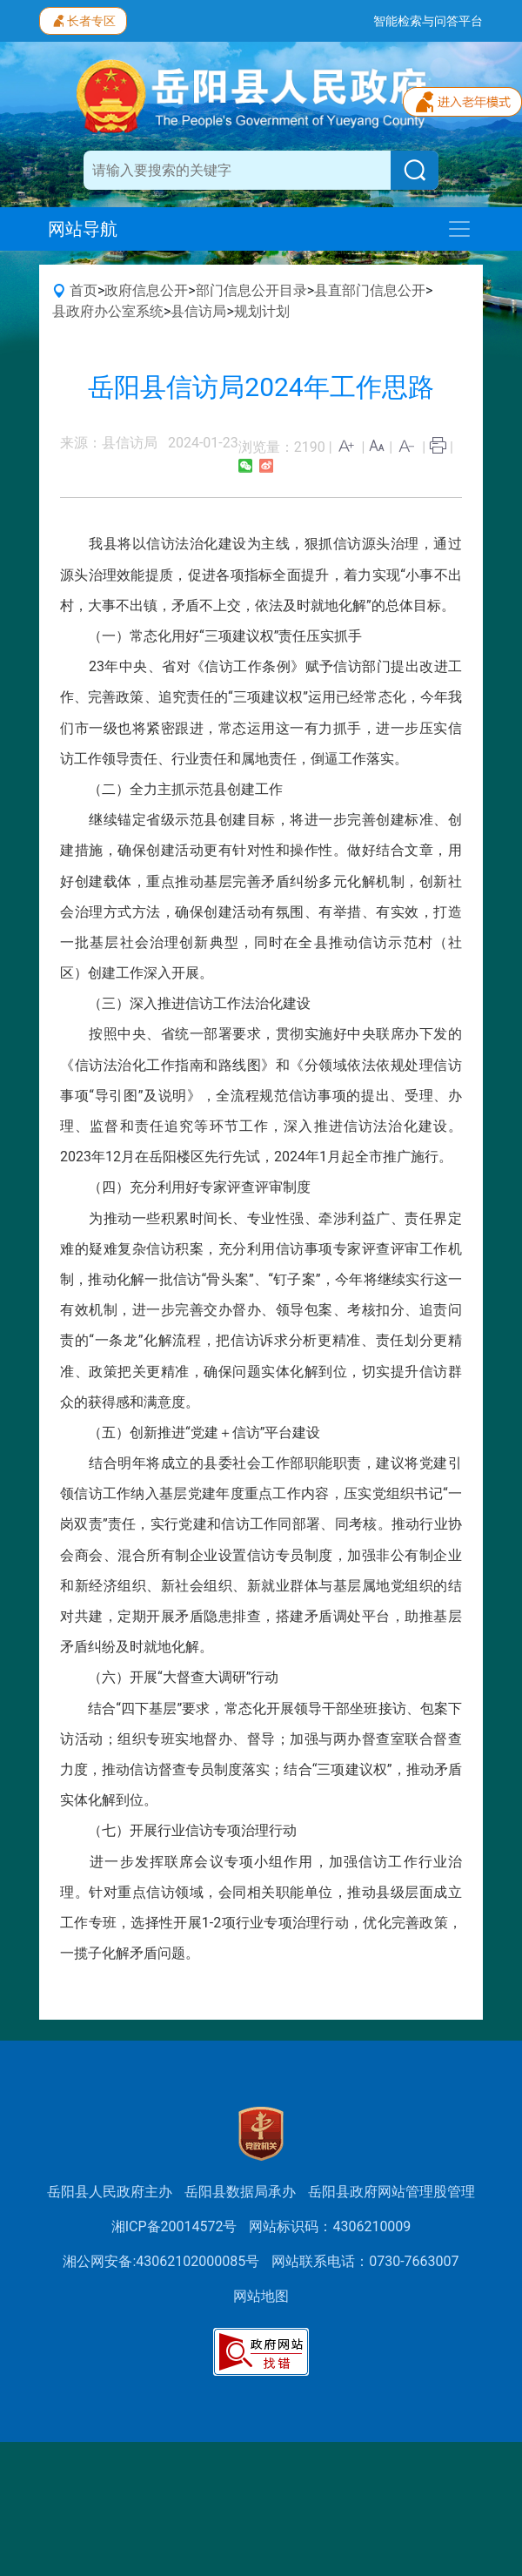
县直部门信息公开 (369, 290)
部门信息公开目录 (251, 290)
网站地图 (261, 2296)
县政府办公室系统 (108, 311)
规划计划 (262, 311)
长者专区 (83, 19)
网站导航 (82, 229)
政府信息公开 (146, 290)
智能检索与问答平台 (428, 21)
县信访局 (198, 311)
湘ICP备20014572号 (174, 2226)
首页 (83, 290)
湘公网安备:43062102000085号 (161, 2261)
